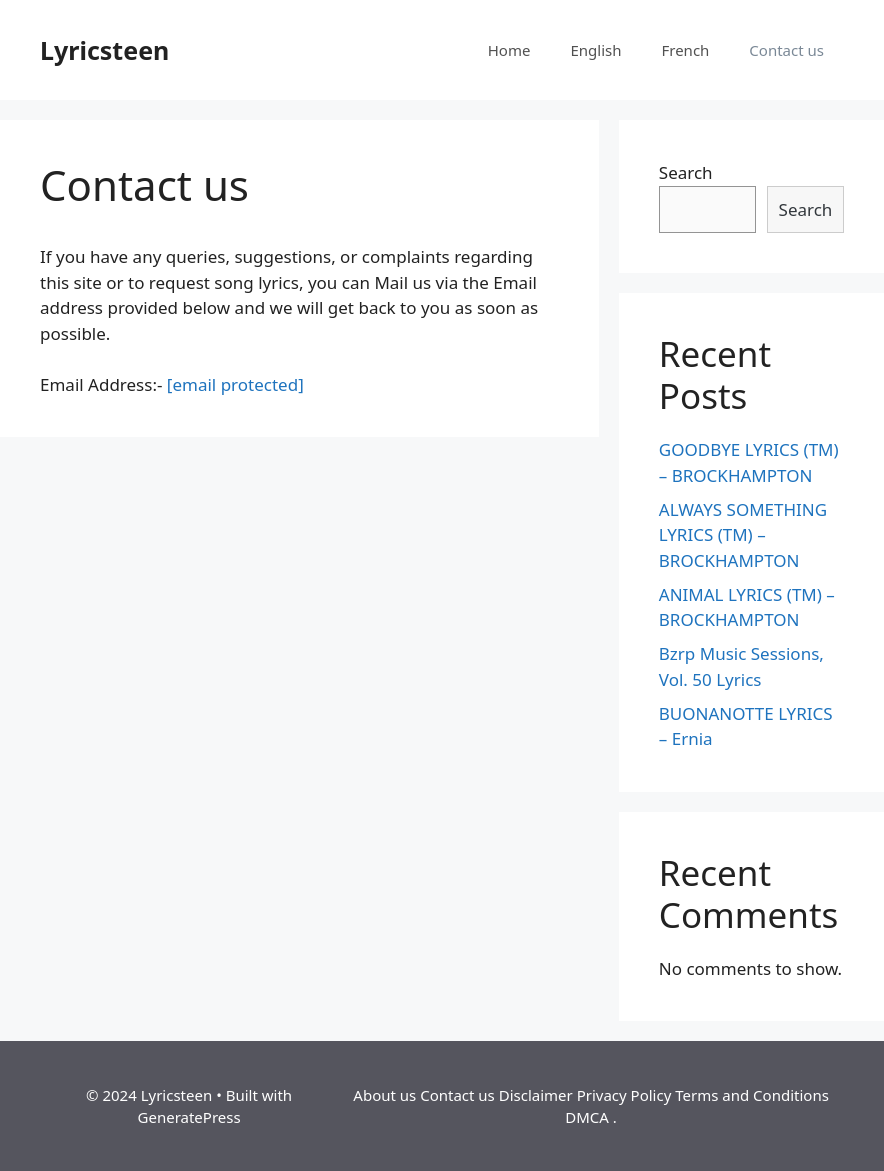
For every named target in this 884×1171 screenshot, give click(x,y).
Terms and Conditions (752, 1095)
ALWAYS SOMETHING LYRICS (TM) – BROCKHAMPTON (743, 535)
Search (686, 172)
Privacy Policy (624, 1095)
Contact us (786, 50)
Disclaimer (536, 1095)
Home (509, 50)
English (595, 50)
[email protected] (235, 384)
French (685, 50)
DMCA (587, 1117)
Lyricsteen (104, 50)
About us (384, 1095)
